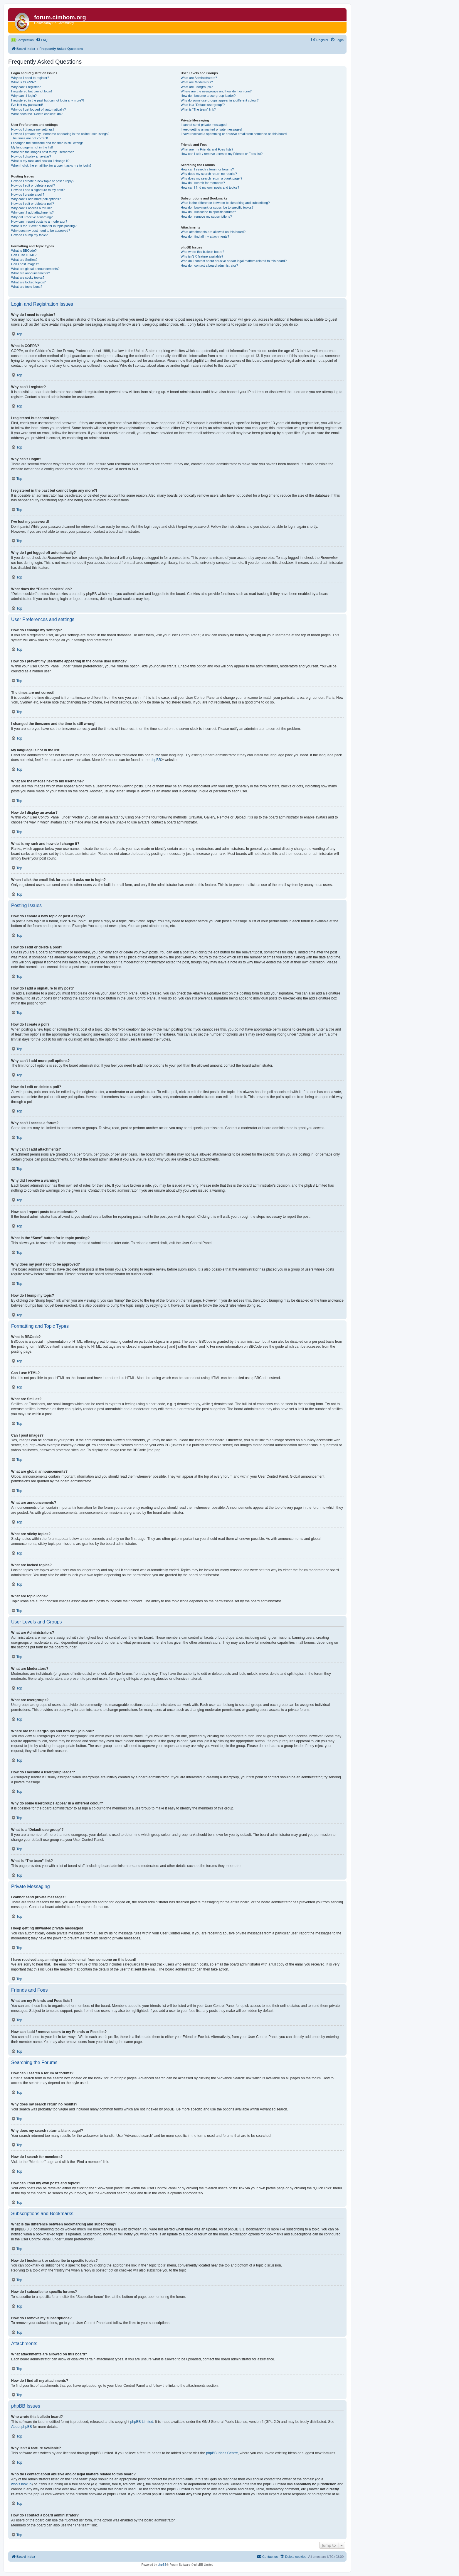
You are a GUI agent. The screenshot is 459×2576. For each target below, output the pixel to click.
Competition (25, 40)
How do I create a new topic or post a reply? (42, 181)
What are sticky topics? (27, 277)
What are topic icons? (26, 286)
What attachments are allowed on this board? (213, 232)
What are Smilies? (24, 259)
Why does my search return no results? (209, 173)
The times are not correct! (29, 138)
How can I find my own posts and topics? (210, 187)
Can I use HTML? (23, 255)
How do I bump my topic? (29, 235)
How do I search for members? (203, 183)
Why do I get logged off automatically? (38, 109)
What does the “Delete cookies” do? (37, 114)
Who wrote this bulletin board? (202, 251)
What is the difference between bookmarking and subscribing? (225, 202)
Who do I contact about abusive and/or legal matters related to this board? (234, 261)
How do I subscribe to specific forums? (208, 212)
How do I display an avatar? (31, 156)
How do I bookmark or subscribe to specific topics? (217, 207)
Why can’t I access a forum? (31, 208)
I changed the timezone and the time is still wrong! (47, 143)
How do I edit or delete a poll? (32, 203)
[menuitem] (42, 39)
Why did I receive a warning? (32, 217)
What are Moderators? (197, 82)
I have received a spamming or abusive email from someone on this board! (234, 134)
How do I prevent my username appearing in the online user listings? (60, 134)
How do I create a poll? (27, 194)
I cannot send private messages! (204, 124)
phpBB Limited (141, 2422)
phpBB (155, 760)
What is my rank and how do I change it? (40, 161)
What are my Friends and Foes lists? (207, 149)
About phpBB (21, 2427)
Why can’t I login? (24, 95)
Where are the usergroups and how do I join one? (216, 91)
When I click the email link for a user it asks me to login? (51, 165)
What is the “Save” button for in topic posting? (44, 226)
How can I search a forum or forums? (207, 169)
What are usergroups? (197, 87)
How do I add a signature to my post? (38, 190)
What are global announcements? (35, 268)
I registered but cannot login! (31, 91)
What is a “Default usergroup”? (203, 104)
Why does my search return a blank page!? (211, 178)
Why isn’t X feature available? (202, 256)
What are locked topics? (28, 282)
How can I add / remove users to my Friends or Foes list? (222, 153)
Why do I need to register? (30, 78)
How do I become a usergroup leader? (208, 95)
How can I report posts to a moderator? (39, 221)
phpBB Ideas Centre (222, 2453)
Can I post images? (25, 264)
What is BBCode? (24, 250)
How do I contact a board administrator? (209, 265)
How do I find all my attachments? (205, 236)
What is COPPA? (23, 82)
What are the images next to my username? (42, 152)
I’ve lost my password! (27, 104)
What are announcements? (30, 273)
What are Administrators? (199, 78)
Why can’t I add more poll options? (36, 199)
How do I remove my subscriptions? (206, 216)
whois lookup (21, 2484)
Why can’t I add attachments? (32, 212)
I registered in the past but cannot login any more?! (47, 100)
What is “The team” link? (198, 109)
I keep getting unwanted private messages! (211, 129)
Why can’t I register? (26, 87)
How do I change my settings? (32, 129)
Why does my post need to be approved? (40, 230)
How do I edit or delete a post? (33, 185)
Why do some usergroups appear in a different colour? (219, 100)
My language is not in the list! (32, 147)
